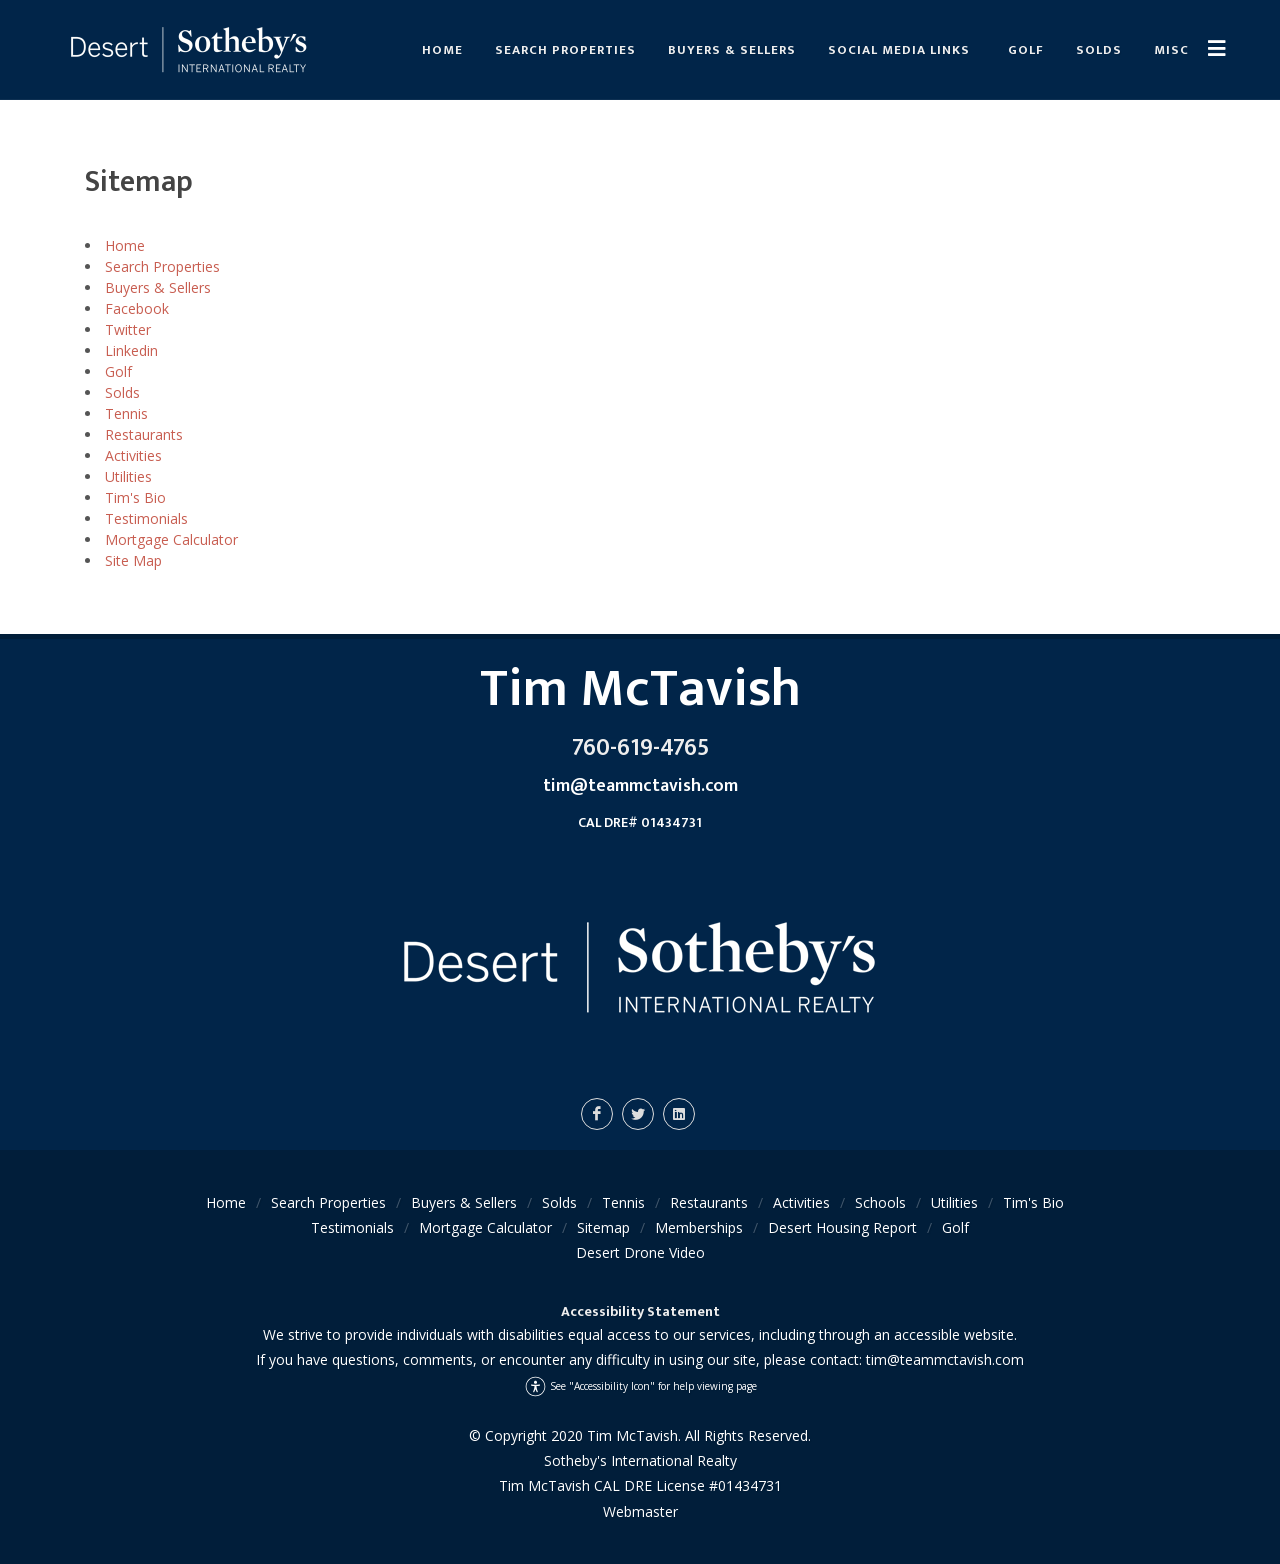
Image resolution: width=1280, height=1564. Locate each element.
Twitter (128, 329)
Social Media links (899, 50)
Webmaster (640, 1511)
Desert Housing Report (842, 1227)
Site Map (133, 560)
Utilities (128, 476)
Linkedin (131, 350)
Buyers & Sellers (732, 50)
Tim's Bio (135, 497)
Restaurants (144, 434)
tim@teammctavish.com (945, 1359)
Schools (880, 1202)
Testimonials (146, 518)
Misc (1171, 50)
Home (442, 50)
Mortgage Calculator (171, 539)
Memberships (699, 1227)
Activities (133, 455)
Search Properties (565, 50)
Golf (1026, 50)
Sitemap (603, 1227)
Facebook (137, 308)
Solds (1099, 50)
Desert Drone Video (640, 1252)
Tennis (126, 413)
